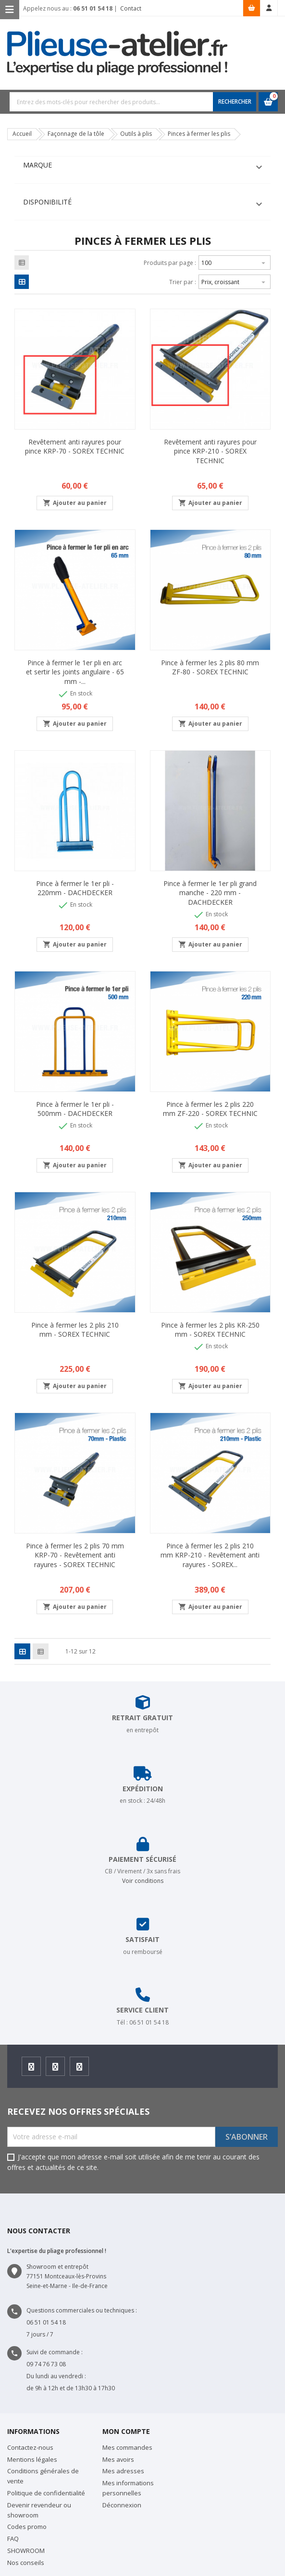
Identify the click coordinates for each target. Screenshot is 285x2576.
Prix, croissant (234, 281)
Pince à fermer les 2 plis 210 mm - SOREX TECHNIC (75, 1329)
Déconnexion (121, 2505)
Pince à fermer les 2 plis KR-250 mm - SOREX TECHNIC (210, 1329)
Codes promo (27, 2526)
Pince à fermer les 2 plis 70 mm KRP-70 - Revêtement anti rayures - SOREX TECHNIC (75, 1555)
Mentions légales (32, 2459)
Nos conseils (25, 2562)
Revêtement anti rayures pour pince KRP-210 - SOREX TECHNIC (210, 451)
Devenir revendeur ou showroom (39, 2510)
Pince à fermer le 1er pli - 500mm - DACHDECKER (75, 1109)
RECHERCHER (234, 101)
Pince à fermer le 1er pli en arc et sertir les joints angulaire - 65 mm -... (75, 672)
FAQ (13, 2538)
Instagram (55, 2069)
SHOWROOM (26, 2550)
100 (234, 261)
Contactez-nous (30, 2447)
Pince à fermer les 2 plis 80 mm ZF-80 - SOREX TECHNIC (210, 667)
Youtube (79, 2069)
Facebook (31, 2069)
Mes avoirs (118, 2459)
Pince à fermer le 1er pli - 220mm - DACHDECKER (75, 888)
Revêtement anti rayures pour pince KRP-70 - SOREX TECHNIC (74, 446)
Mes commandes (127, 2447)
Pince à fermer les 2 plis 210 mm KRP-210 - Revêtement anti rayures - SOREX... (210, 1555)
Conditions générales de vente (43, 2476)
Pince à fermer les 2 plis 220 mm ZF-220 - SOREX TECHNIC (210, 1109)
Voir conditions (142, 1881)
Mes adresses (123, 2471)
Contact (130, 8)
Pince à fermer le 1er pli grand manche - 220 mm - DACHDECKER (210, 893)
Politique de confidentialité (46, 2493)
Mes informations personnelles (128, 2488)
